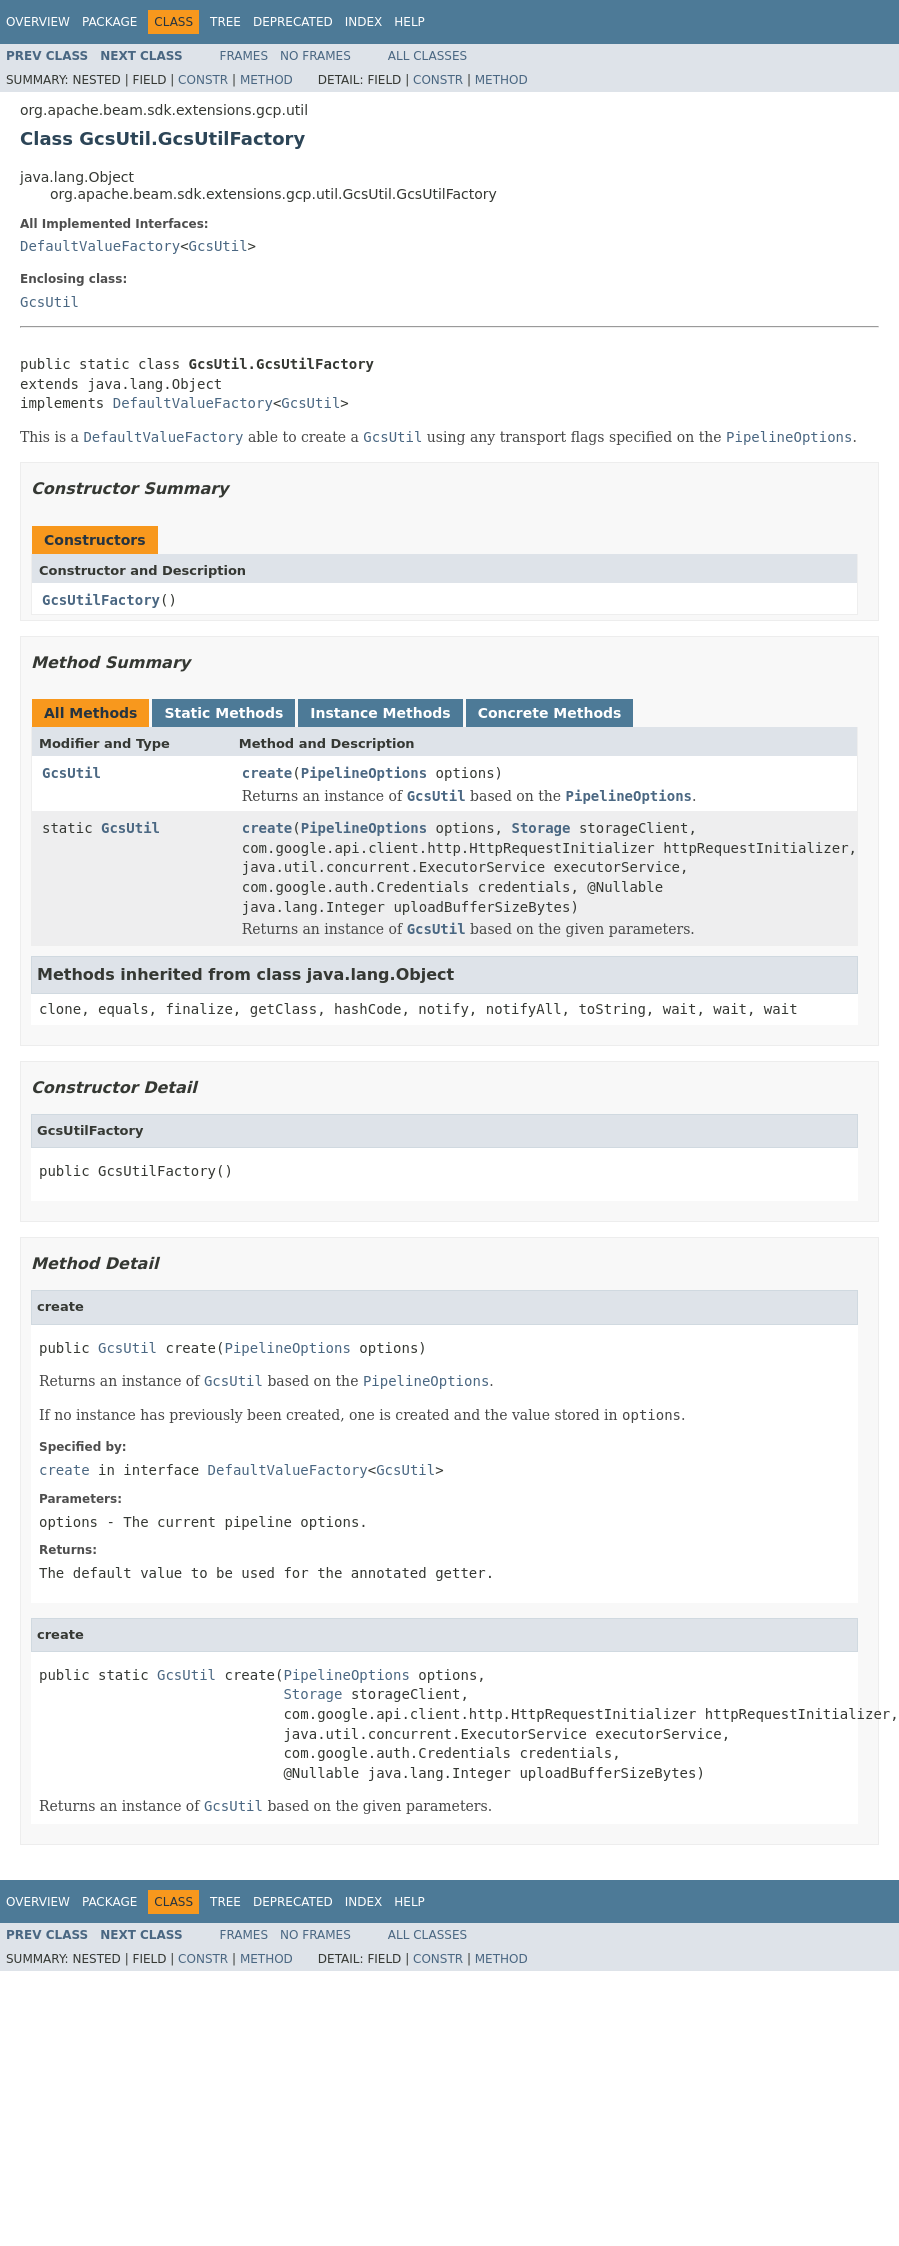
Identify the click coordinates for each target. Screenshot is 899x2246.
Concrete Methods (550, 713)
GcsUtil (218, 246)
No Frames (315, 56)
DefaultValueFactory (100, 246)
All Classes (427, 56)
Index (364, 22)
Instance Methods (380, 713)
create (267, 773)
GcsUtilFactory (101, 600)
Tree (225, 22)
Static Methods (223, 713)
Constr (203, 80)
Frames (244, 56)
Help (409, 22)
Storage (540, 828)
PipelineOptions (364, 773)
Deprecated (293, 22)
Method (266, 80)
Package (109, 22)
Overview (38, 22)
